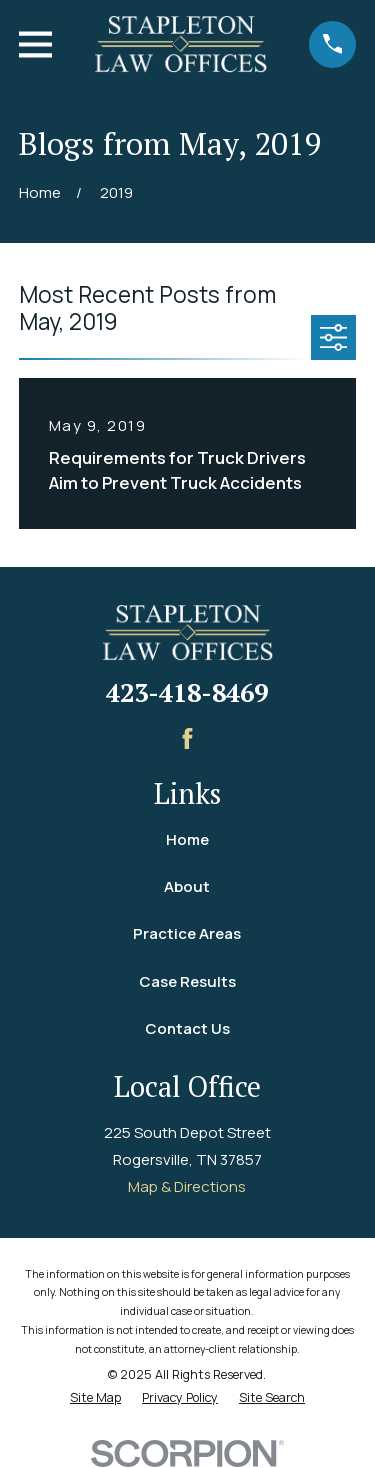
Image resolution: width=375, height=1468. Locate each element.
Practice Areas (187, 933)
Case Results (187, 981)
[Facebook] (187, 738)
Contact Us (187, 1028)
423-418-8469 (187, 692)
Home (187, 839)
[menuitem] (95, 1398)
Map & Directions (187, 1186)
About (187, 886)
